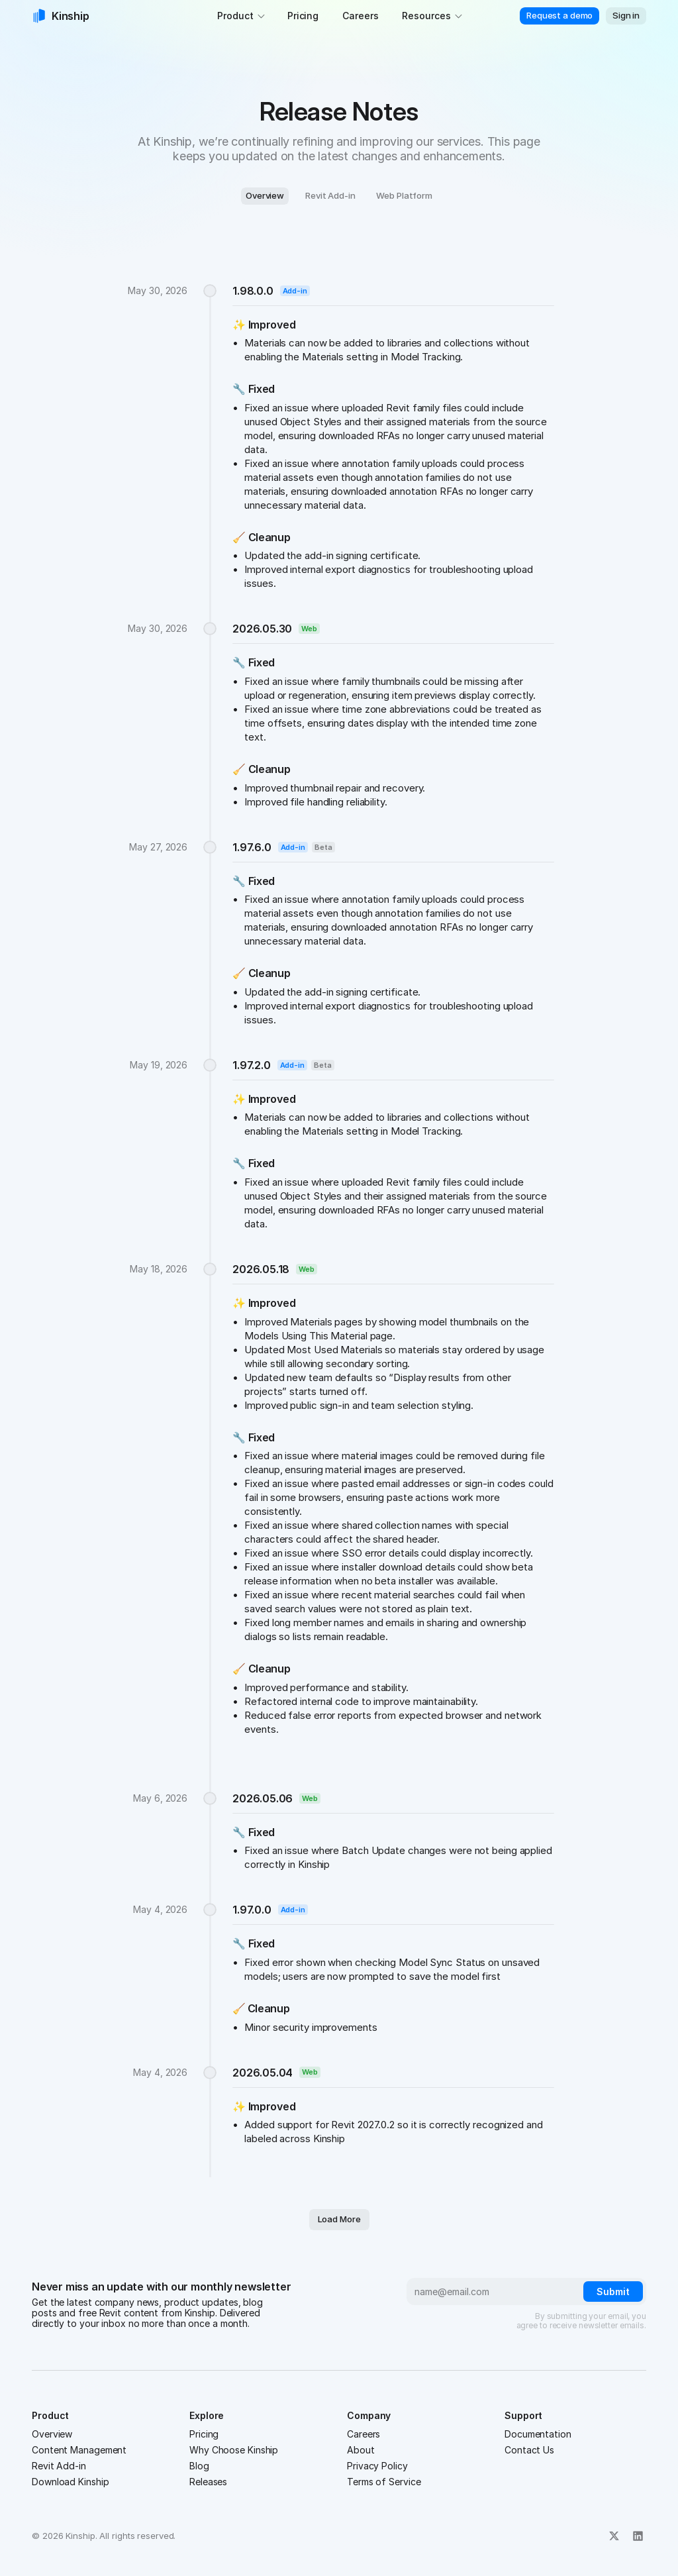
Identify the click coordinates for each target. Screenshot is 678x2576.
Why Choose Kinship (233, 2449)
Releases (208, 2481)
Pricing (203, 2434)
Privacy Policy (377, 2465)
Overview (52, 2434)
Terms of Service (383, 2481)
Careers (363, 2434)
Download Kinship (70, 2481)
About (361, 2449)
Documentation (538, 2434)
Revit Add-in (59, 2465)
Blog (199, 2465)
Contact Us (529, 2449)
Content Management (79, 2449)
